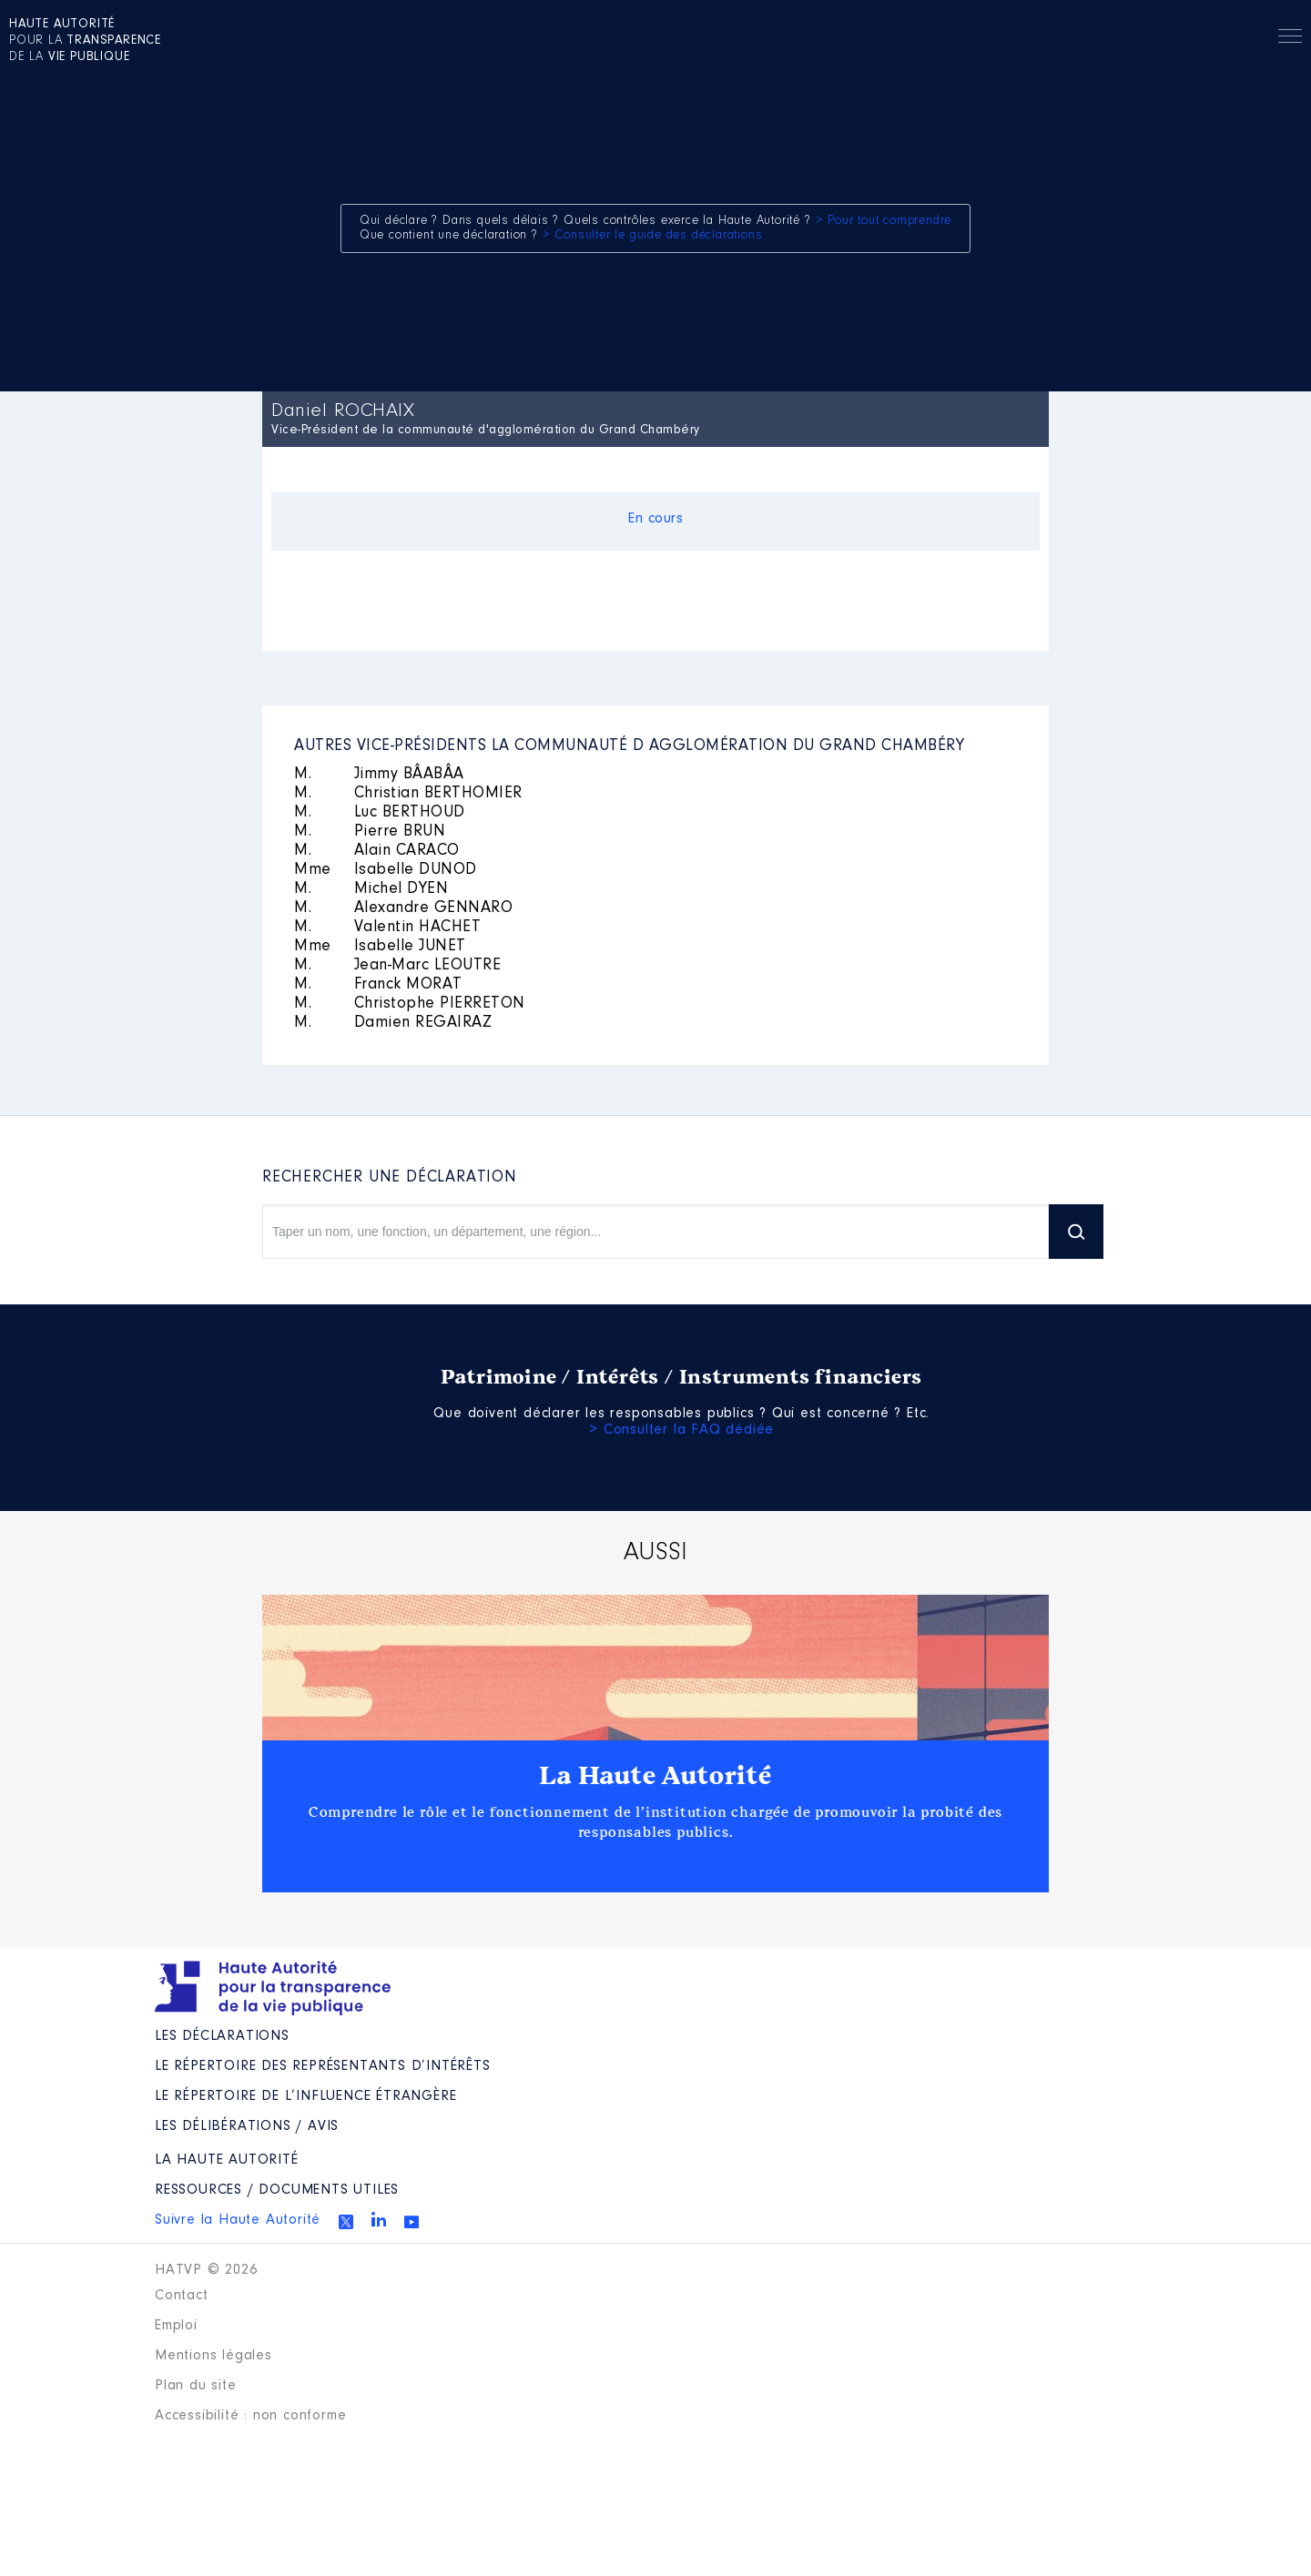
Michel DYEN (371, 889)
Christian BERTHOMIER (408, 794)
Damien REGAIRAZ (393, 1023)
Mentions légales (213, 2355)
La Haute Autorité (655, 1776)
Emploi (176, 2325)
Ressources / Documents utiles (277, 2190)
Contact (181, 2295)
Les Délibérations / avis (247, 2126)
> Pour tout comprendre (884, 221)
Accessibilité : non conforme (250, 2416)
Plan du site (196, 2385)
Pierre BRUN (369, 832)
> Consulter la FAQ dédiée (681, 1430)
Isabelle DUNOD (385, 870)
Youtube (411, 2222)
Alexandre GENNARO (403, 908)
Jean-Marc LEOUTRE (397, 966)
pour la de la (85, 41)
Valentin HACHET (387, 927)
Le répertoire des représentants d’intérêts (323, 2066)
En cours (655, 519)
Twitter (346, 2222)
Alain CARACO (377, 851)
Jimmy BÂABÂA (379, 774)
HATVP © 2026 (206, 2270)
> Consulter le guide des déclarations (653, 235)
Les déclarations (222, 2036)
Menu (1290, 39)
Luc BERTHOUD (379, 813)
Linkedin (378, 2219)
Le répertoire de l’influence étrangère (305, 2096)
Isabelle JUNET (380, 946)
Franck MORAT (378, 985)
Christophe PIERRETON (409, 1004)
